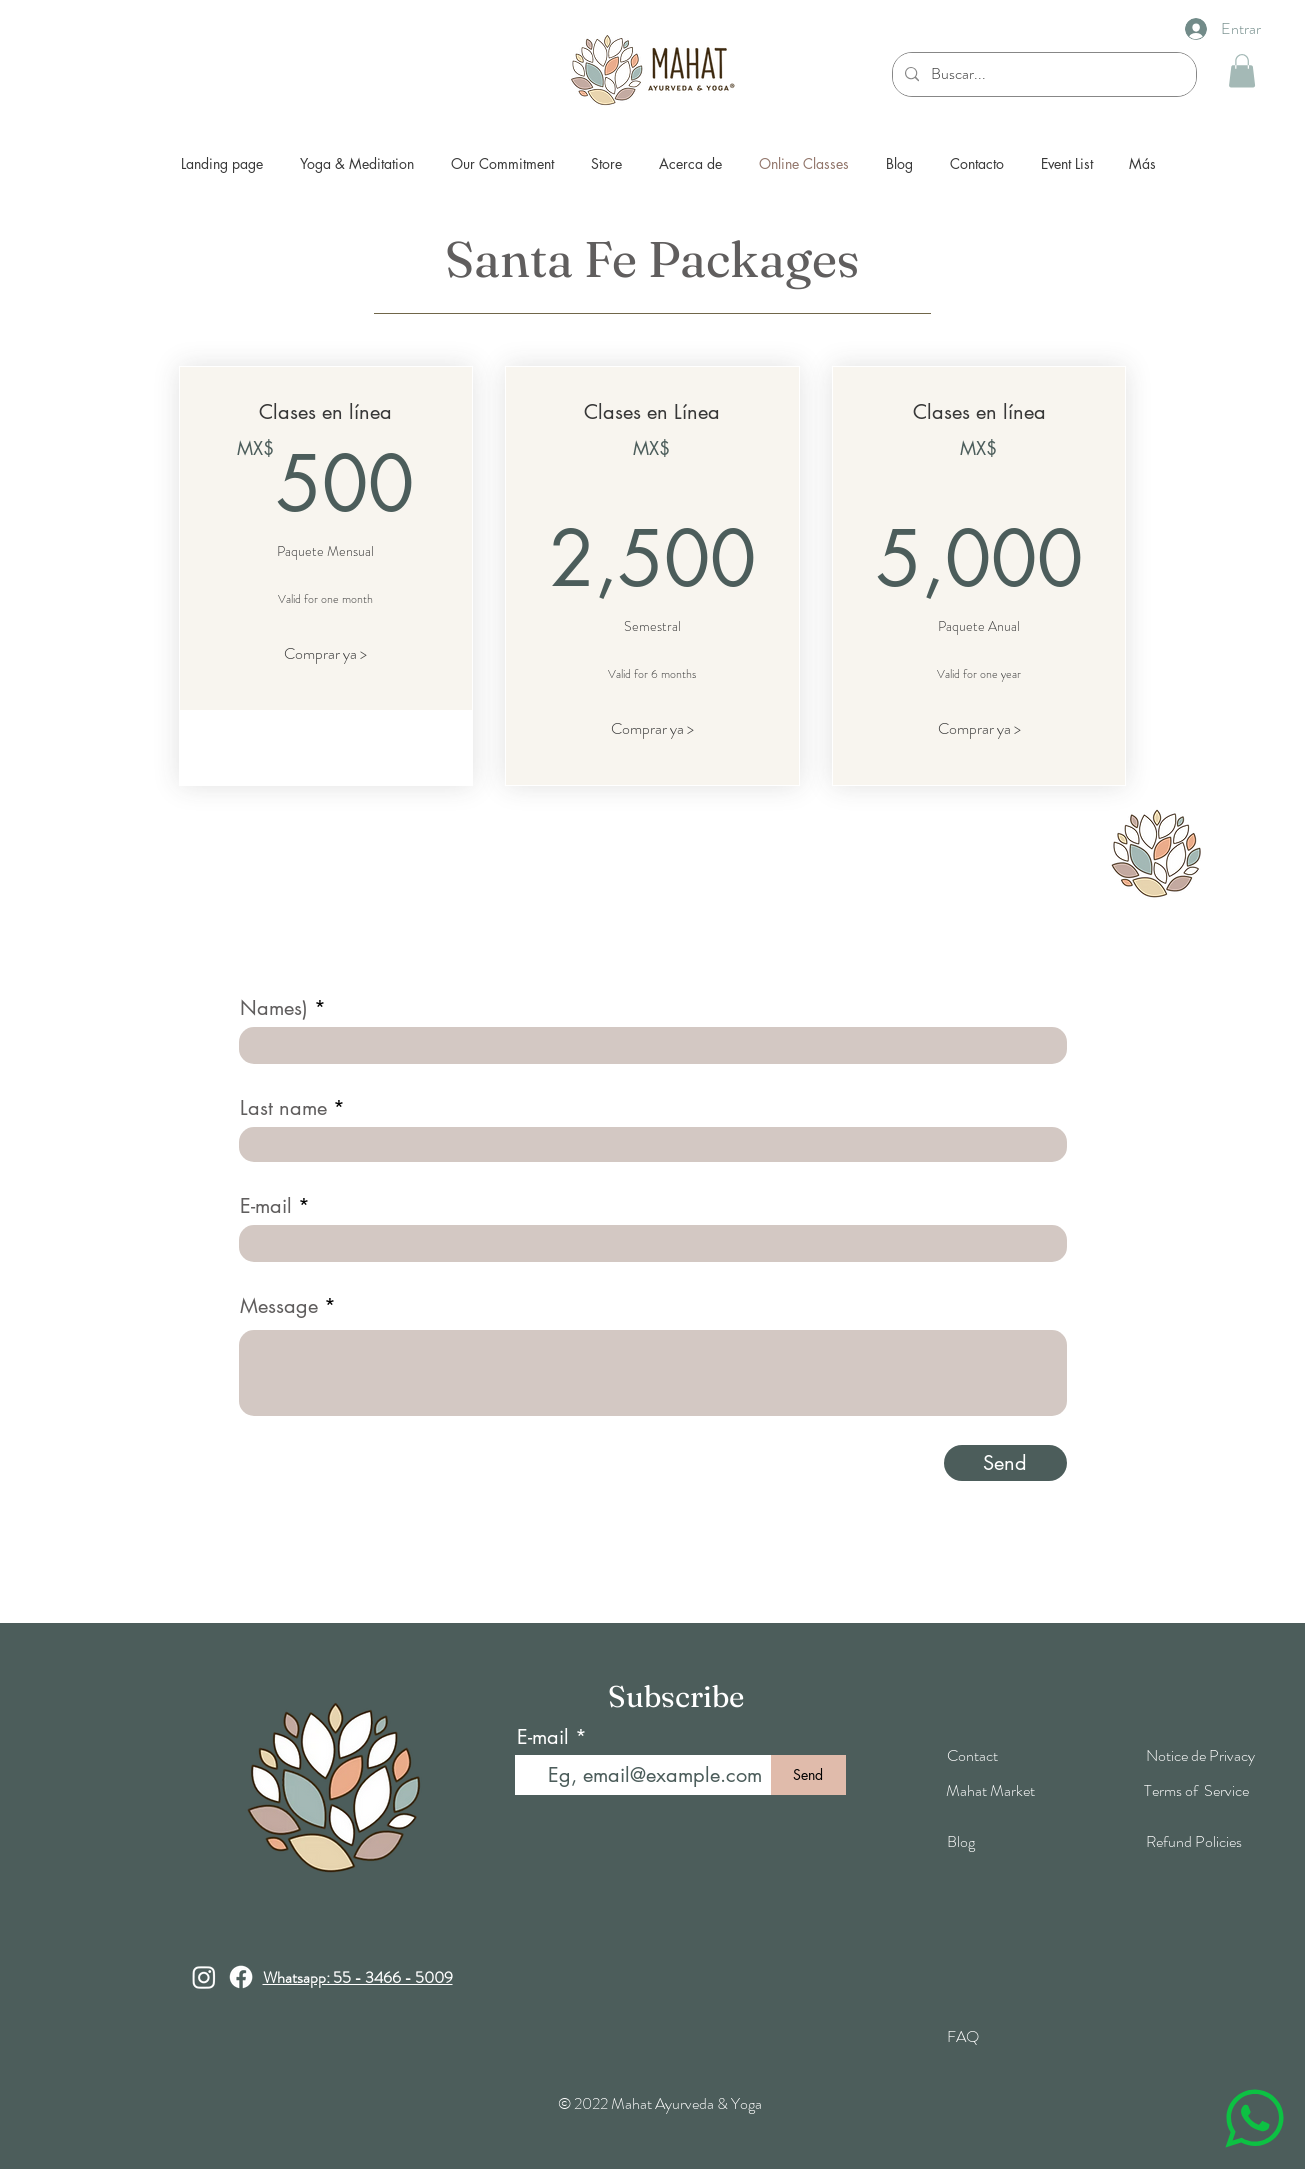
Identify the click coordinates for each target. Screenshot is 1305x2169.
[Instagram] (204, 1977)
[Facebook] (241, 1977)
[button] (1242, 70)
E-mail (266, 1206)
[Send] (1005, 1463)
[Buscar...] (1042, 74)
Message (279, 1306)
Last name (283, 1108)
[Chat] (1254, 2118)
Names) (274, 1008)
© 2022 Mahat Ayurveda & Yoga (660, 2103)
